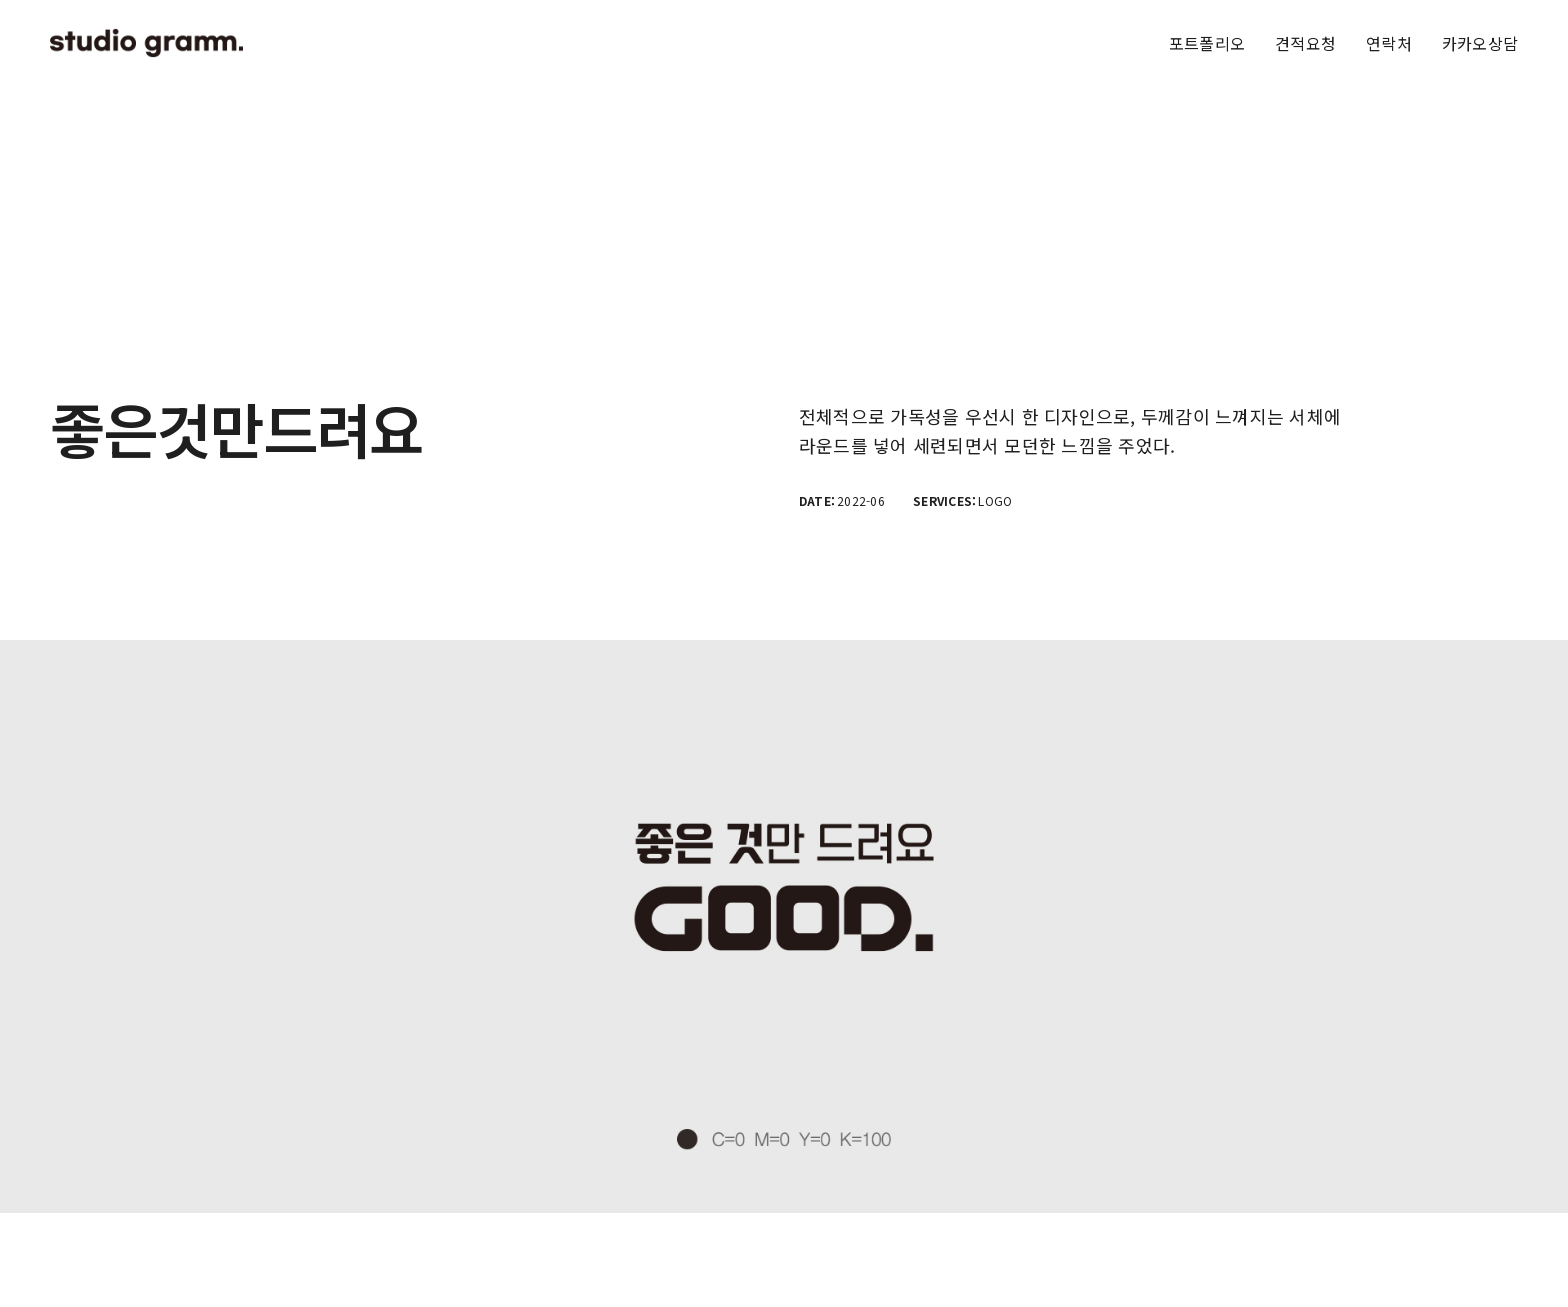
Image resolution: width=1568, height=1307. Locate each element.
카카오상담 (1480, 43)
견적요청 (1305, 43)
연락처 (1389, 43)
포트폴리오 (1207, 43)
